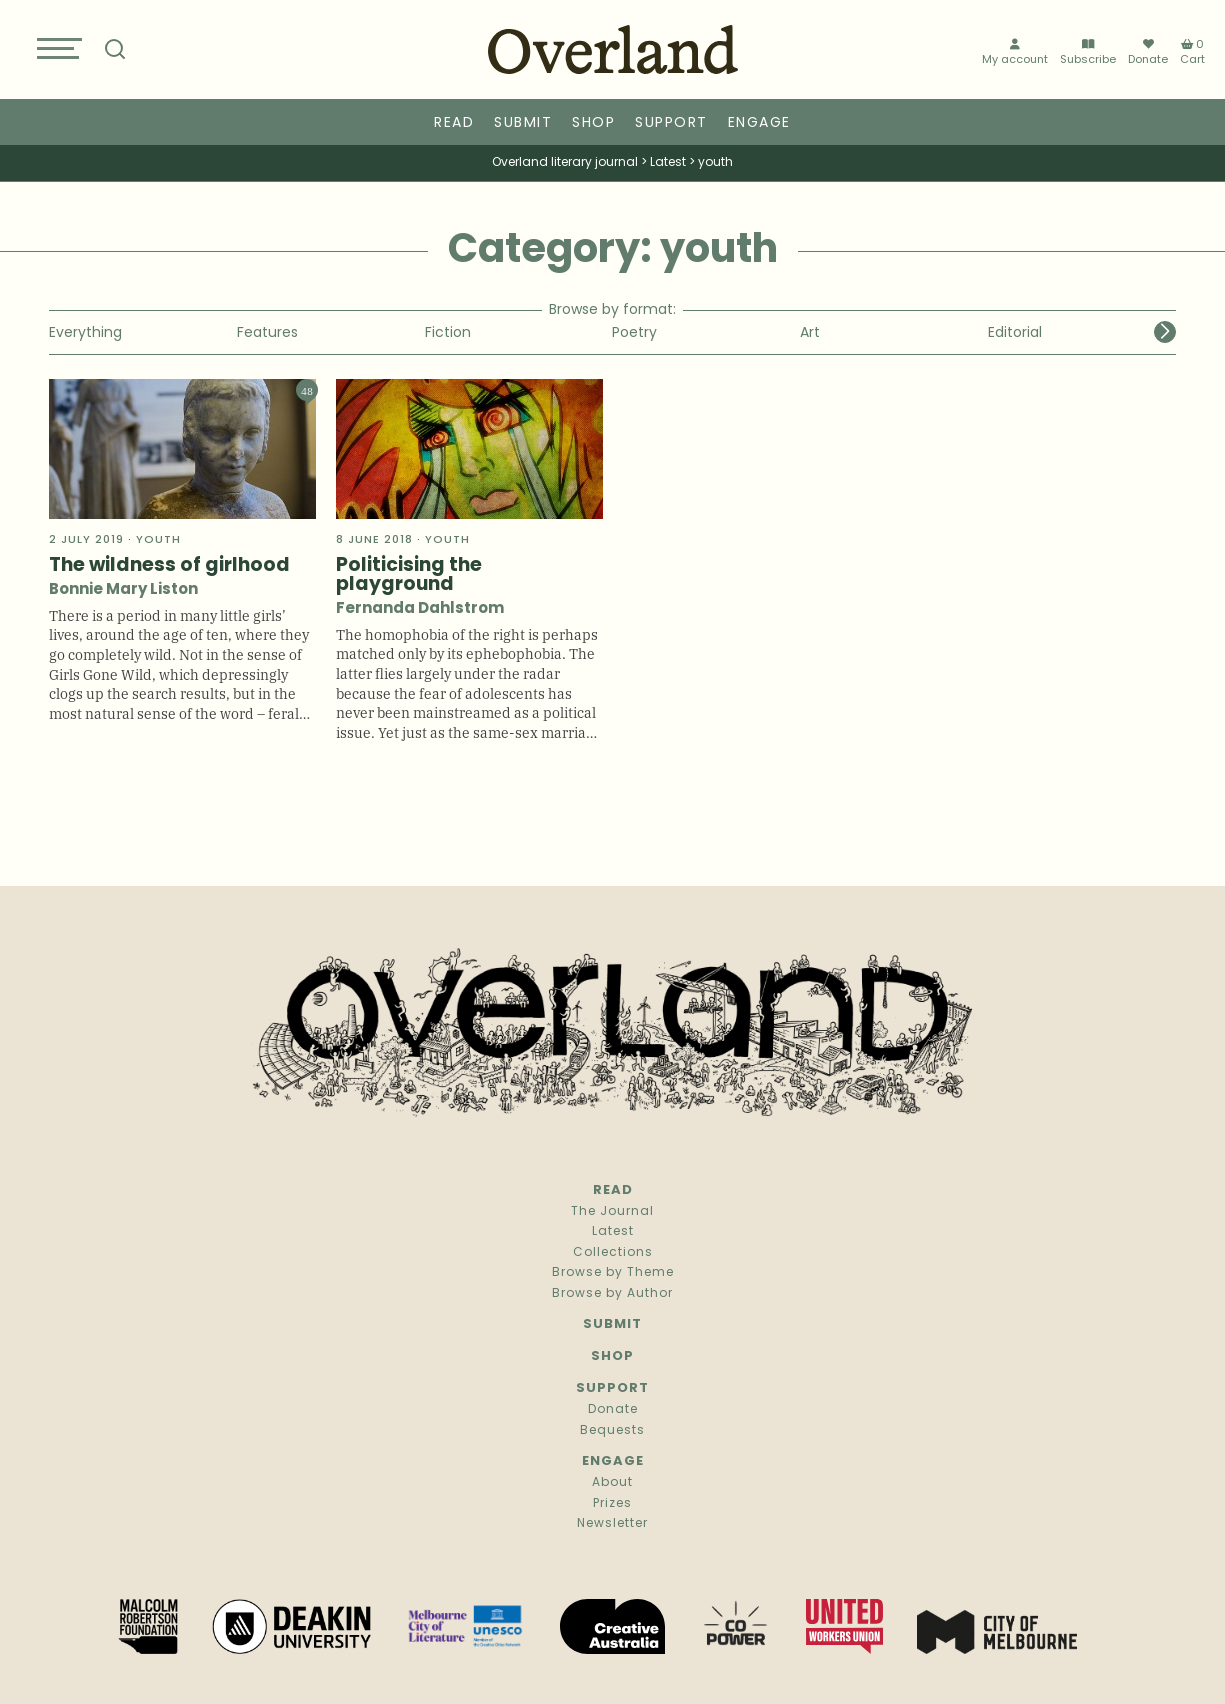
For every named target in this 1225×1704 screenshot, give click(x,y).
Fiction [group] (448, 333)
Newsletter (612, 1524)
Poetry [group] (634, 333)
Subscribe (1088, 52)
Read (454, 123)
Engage (759, 123)
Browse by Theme (613, 1273)
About (612, 1483)
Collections (613, 1253)
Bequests (612, 1431)
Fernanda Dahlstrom (420, 609)
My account (1015, 52)
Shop (593, 123)
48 (307, 390)
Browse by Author (612, 1294)
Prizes (612, 1504)
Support (671, 123)
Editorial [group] (1015, 333)
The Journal (612, 1212)
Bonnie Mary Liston (123, 590)
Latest (613, 1232)
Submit (523, 123)
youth (158, 540)
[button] (1165, 332)
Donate (1148, 52)
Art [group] (810, 333)
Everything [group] (85, 333)
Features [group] (267, 333)
